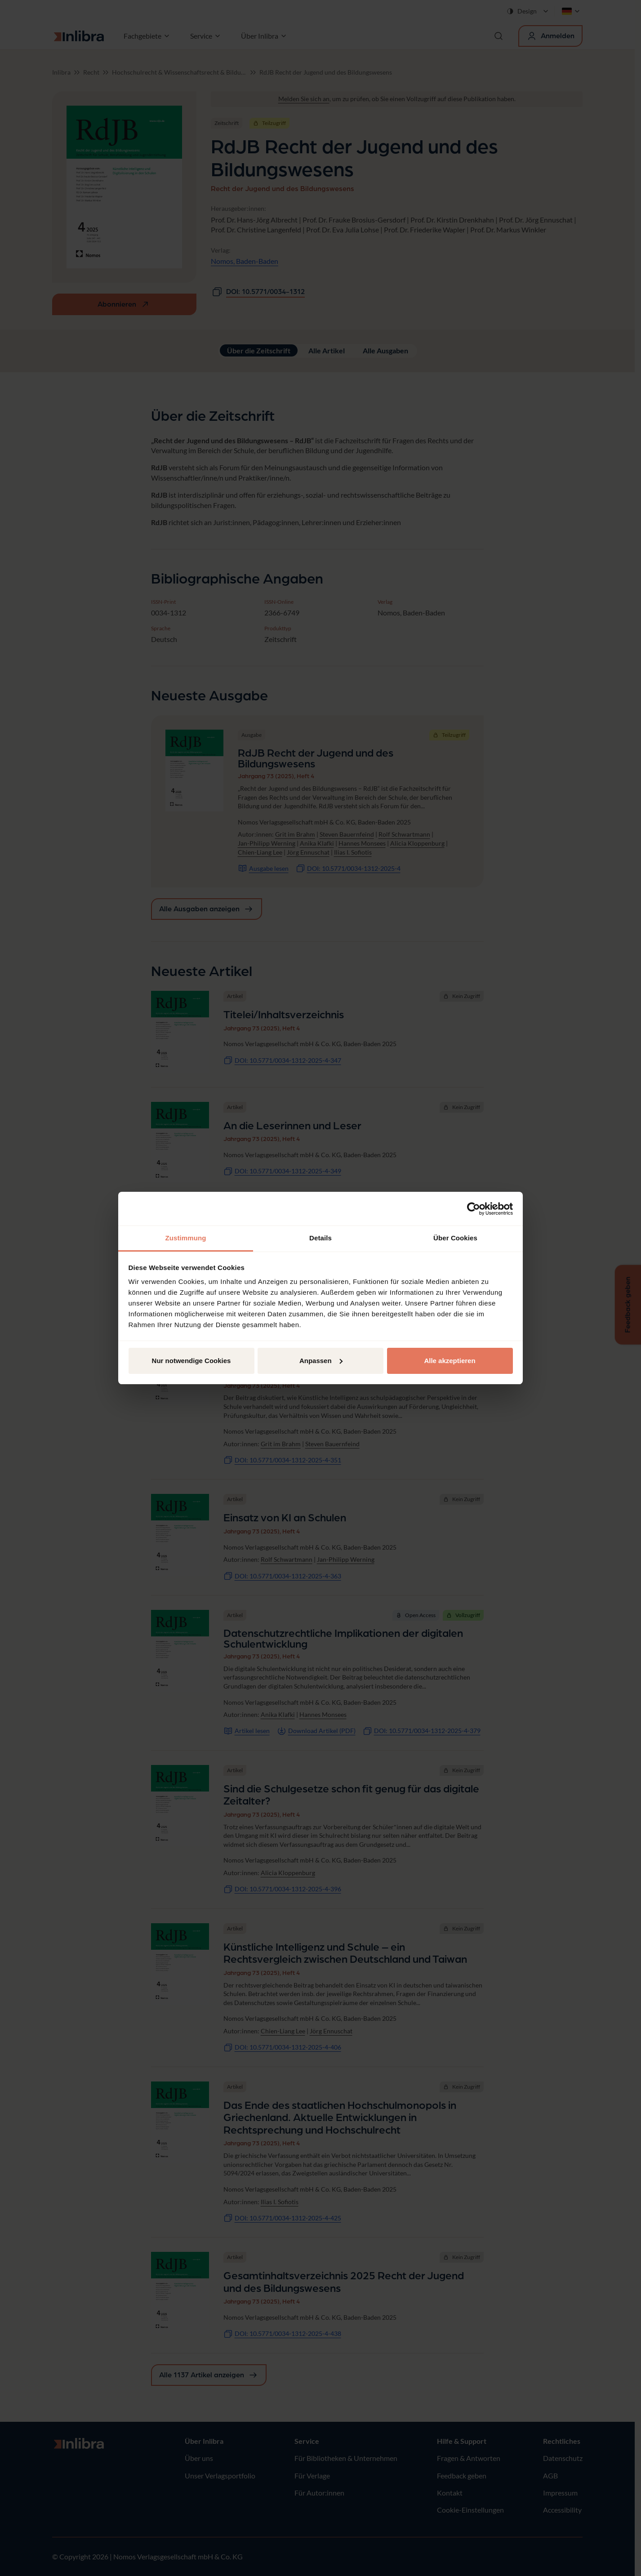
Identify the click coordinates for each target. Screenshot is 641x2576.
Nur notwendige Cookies (191, 1360)
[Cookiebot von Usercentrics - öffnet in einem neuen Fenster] (473, 1209)
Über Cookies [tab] (455, 1238)
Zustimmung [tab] (185, 1238)
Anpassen (321, 1360)
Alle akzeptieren (449, 1360)
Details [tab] (320, 1238)
